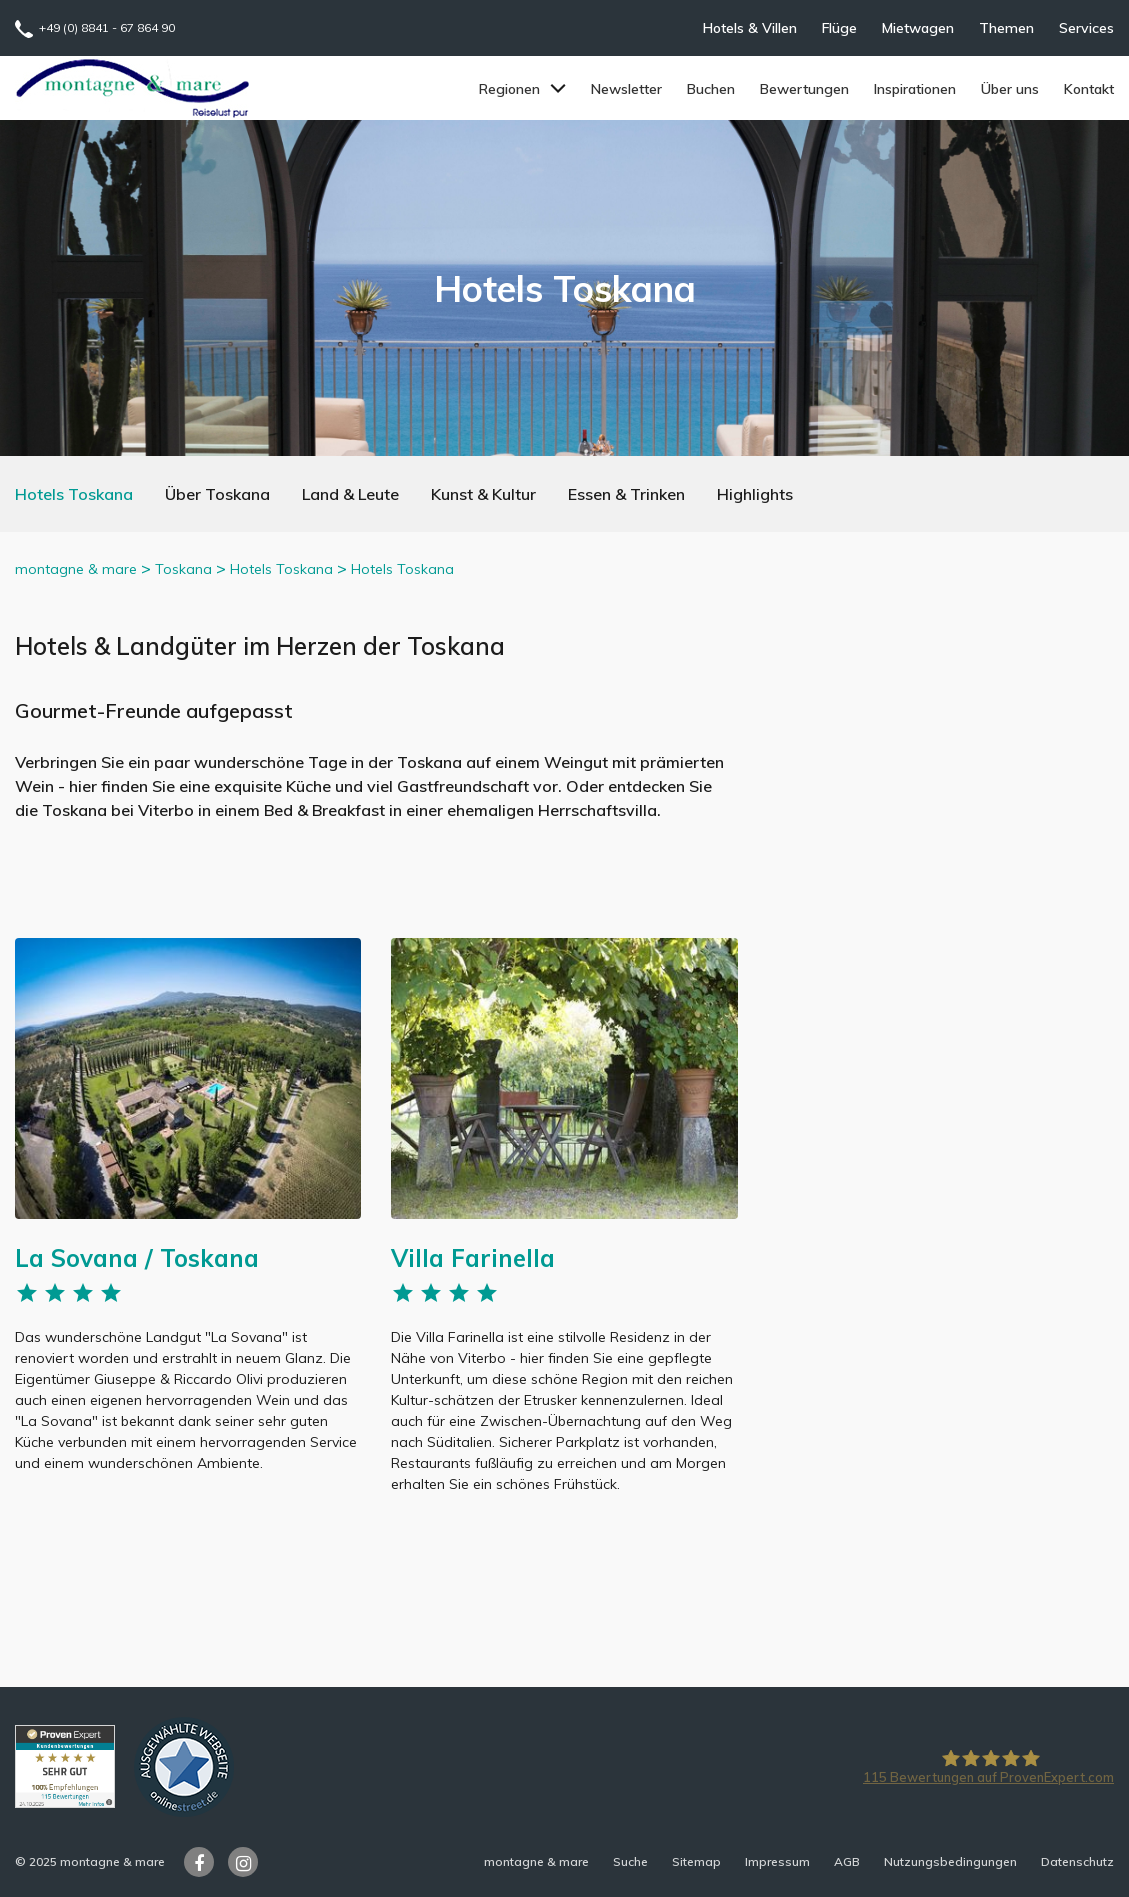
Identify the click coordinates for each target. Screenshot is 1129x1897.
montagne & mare (76, 569)
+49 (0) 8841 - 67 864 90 (107, 27)
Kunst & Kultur (483, 494)
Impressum (777, 1861)
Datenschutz (1077, 1861)
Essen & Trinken (626, 494)
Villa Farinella (473, 1258)
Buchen (711, 89)
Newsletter (626, 89)
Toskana (183, 569)
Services (1086, 28)
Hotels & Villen (750, 28)
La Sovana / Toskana (137, 1258)
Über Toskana (217, 494)
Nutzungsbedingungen (950, 1861)
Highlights (755, 494)
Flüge (839, 28)
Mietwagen (918, 28)
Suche (630, 1861)
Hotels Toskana (74, 494)
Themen (1006, 28)
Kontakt (1089, 89)
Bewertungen (804, 89)
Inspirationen (915, 89)
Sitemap (696, 1861)
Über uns (1010, 89)
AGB (847, 1861)
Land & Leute (350, 494)
